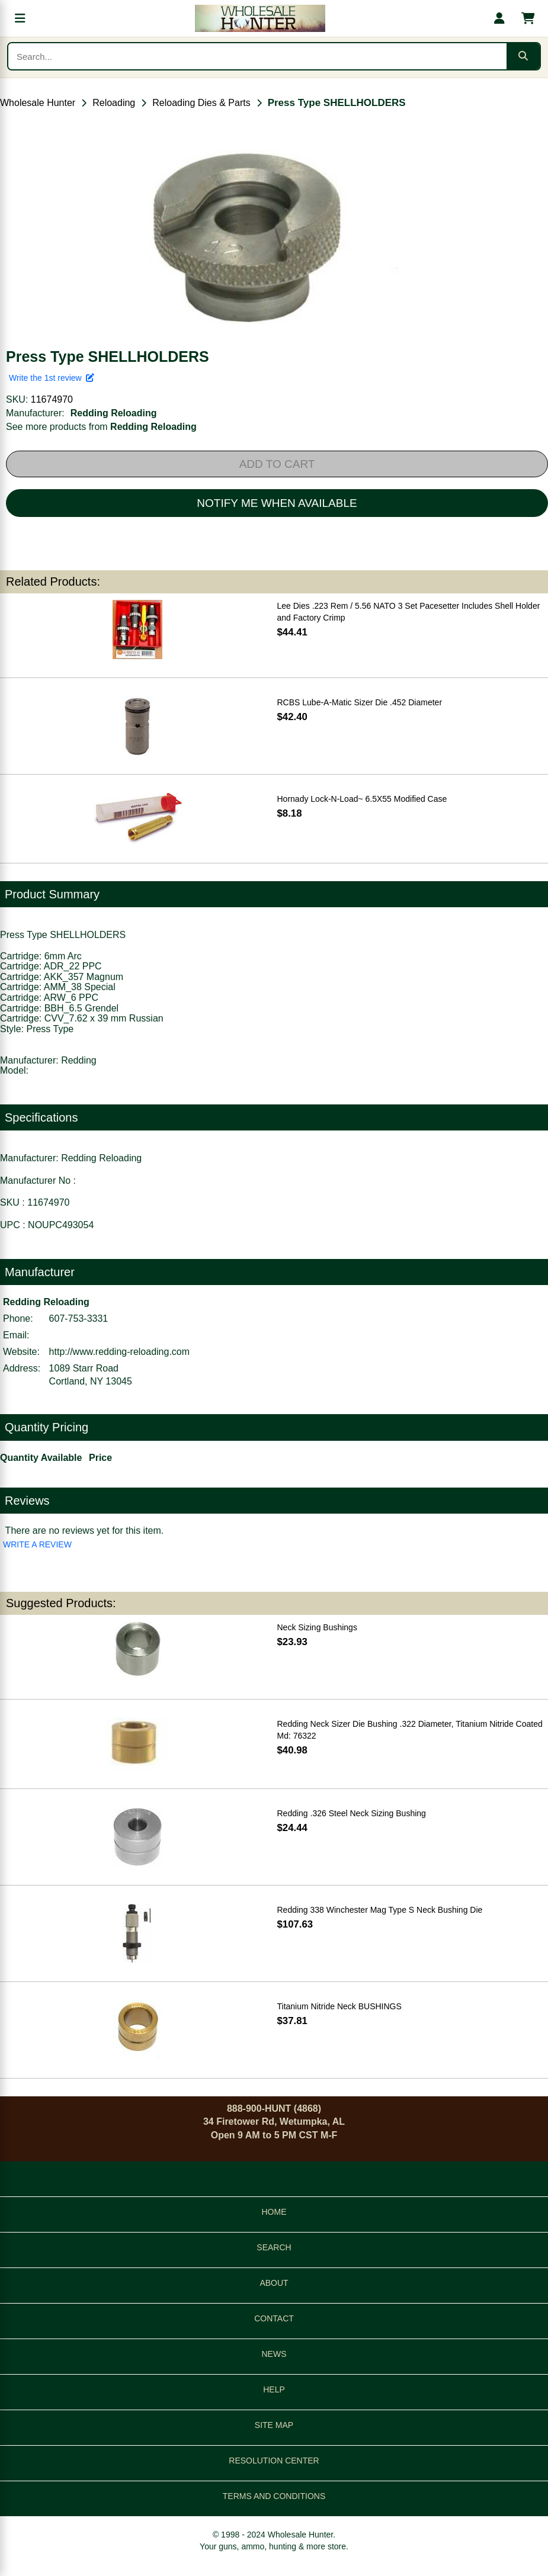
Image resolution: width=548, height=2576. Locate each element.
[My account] (499, 18)
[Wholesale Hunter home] (260, 18)
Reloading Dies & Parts (201, 103)
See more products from (101, 427)
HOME (274, 2212)
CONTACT (274, 2318)
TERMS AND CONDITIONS (274, 2496)
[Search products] (257, 56)
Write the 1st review (51, 378)
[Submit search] (523, 56)
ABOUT (273, 2283)
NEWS (274, 2354)
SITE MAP (274, 2425)
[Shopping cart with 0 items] (528, 18)
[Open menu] (20, 18)
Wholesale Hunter (37, 103)
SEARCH (274, 2247)
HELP (274, 2389)
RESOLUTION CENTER (274, 2460)
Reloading (113, 103)
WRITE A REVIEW (37, 1544)
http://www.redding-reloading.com (119, 1352)
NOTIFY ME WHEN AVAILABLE (277, 503)
